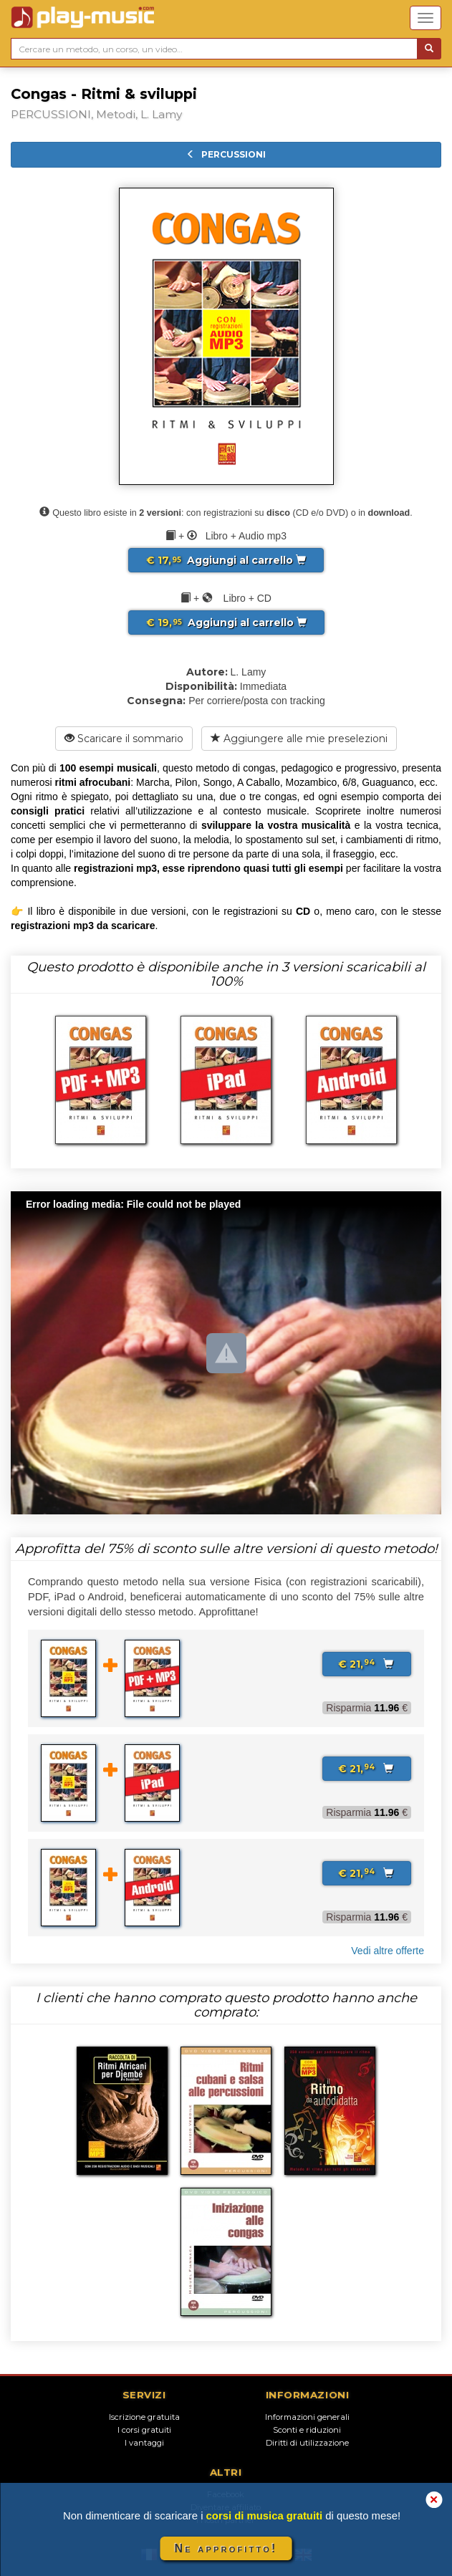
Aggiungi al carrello (226, 560)
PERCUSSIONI (226, 154)
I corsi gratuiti (144, 2430)
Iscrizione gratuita (144, 2417)
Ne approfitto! (226, 2548)
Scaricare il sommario (123, 738)
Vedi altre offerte (387, 1950)
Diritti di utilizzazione (307, 2443)
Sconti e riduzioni (307, 2430)
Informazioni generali (307, 2417)
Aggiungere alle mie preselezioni (299, 738)
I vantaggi (144, 2443)
